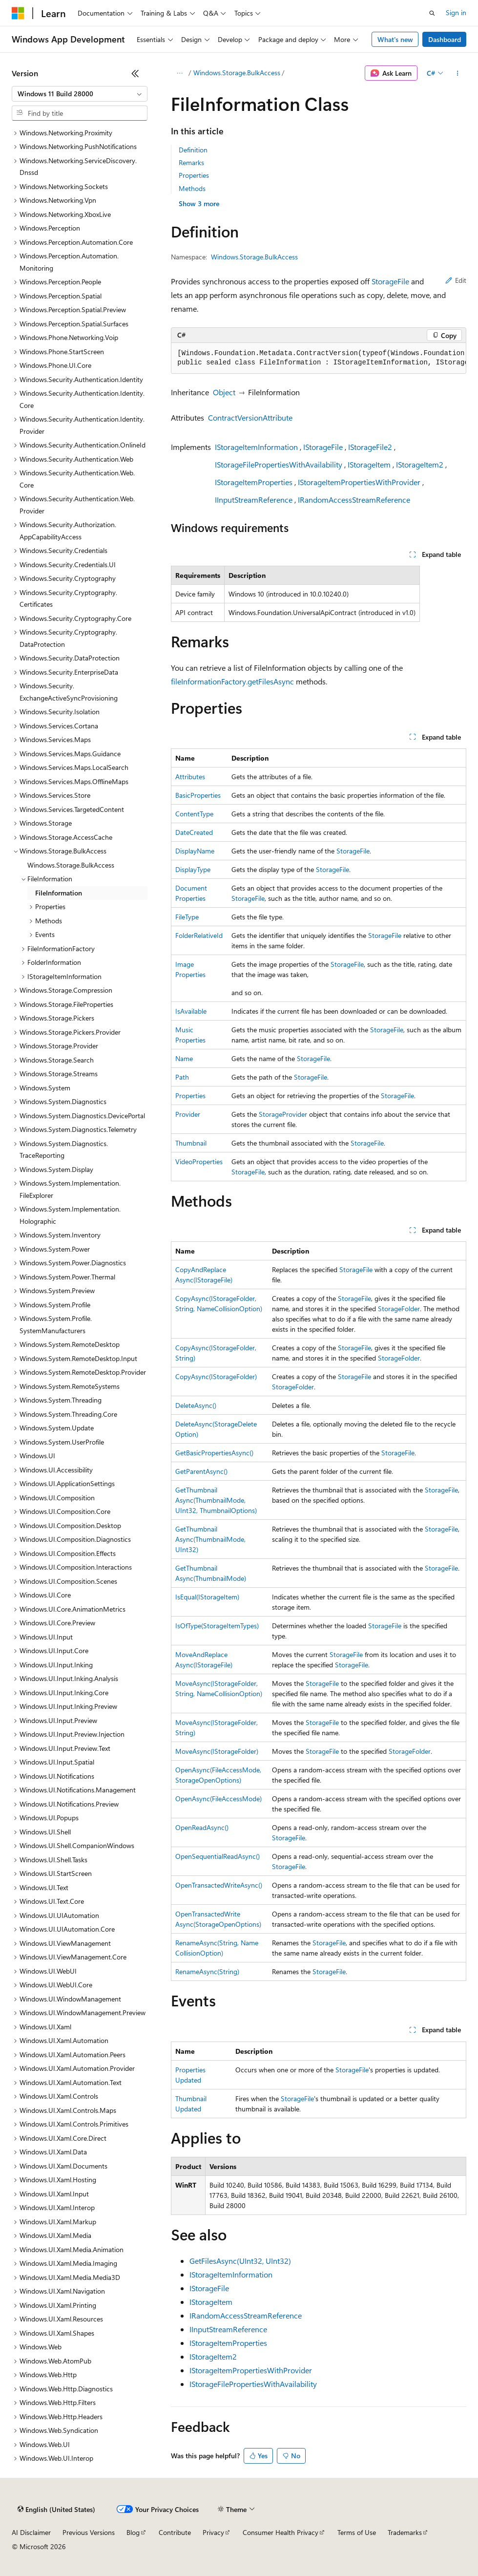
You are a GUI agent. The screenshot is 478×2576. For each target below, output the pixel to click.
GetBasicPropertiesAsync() (214, 1452)
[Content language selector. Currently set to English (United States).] (56, 2509)
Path (182, 1077)
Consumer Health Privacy (280, 2532)
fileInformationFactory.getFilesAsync (232, 681)
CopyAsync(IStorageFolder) (216, 1376)
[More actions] (457, 73)
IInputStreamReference (253, 499)
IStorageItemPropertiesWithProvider (359, 482)
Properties (194, 175)
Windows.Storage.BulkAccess (236, 72)
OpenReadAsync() (202, 1827)
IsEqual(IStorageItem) (207, 1596)
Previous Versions (88, 2532)
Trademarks (405, 2532)
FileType (187, 916)
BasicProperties (198, 795)
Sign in (456, 12)
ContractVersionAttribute (250, 417)
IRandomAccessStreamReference (354, 499)
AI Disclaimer (31, 2532)
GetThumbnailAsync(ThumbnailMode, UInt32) (210, 1539)
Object (224, 392)
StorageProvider (283, 1114)
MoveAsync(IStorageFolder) (216, 1751)
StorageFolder (399, 1308)
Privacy (213, 2532)
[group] (318, 358)
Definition (193, 149)
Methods (192, 188)
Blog (133, 2532)
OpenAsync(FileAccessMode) (218, 1798)
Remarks (191, 162)
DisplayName (194, 850)
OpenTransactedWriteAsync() (218, 1885)
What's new (395, 39)
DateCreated (194, 832)
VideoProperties (199, 1161)
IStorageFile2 (370, 447)
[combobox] (79, 94)
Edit (455, 280)
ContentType (194, 813)
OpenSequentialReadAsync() (217, 1856)
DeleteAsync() (195, 1405)
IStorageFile (323, 447)
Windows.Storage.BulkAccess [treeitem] (70, 865)
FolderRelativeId (199, 935)
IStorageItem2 (419, 464)
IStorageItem (369, 464)
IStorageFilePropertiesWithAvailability (278, 464)
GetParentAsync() (201, 1471)
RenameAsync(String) (207, 1971)
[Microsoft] (18, 13)
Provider (187, 1114)
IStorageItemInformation (256, 447)
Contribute (175, 2532)
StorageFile (390, 281)
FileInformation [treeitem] (58, 892)
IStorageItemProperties (253, 482)
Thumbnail (191, 1143)
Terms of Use (356, 2532)
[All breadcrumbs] (179, 73)
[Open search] (432, 13)
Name (184, 1058)
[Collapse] (135, 73)
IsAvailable (191, 1011)
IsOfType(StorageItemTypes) (217, 1625)
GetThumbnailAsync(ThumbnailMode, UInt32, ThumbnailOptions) (216, 1500)
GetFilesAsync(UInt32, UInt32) (240, 2261)
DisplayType (192, 869)
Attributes (190, 776)
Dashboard (444, 39)
